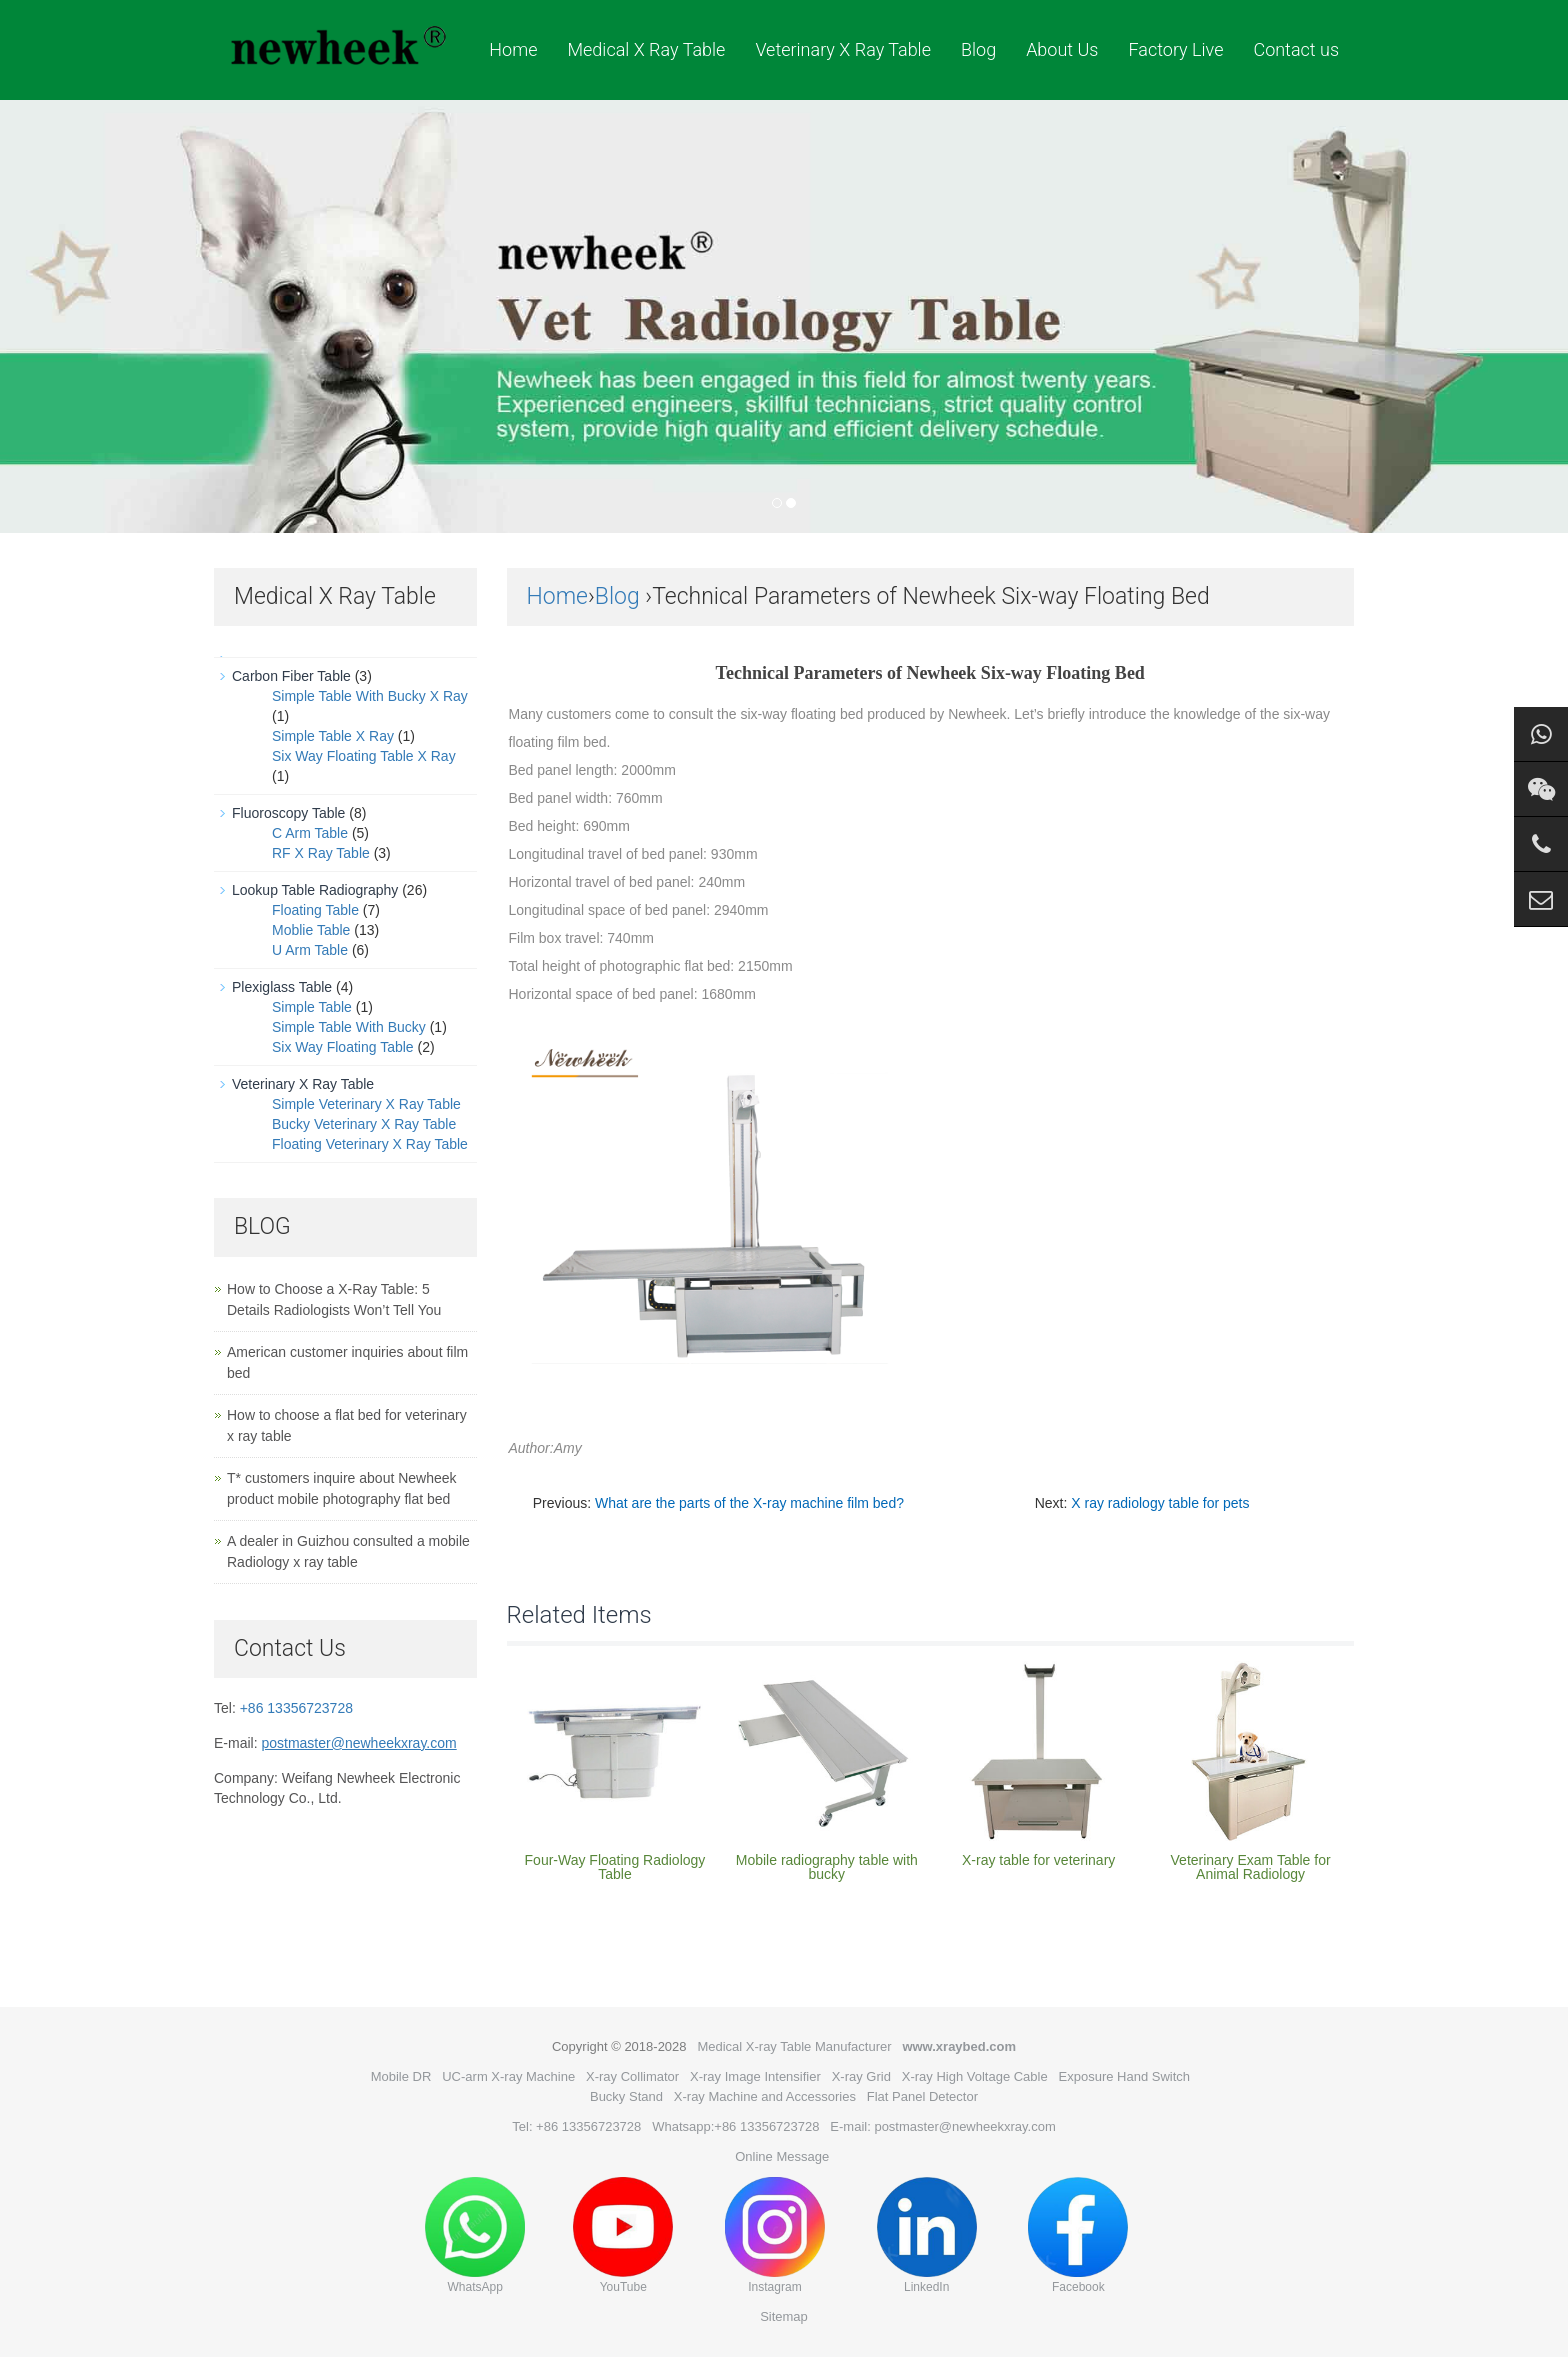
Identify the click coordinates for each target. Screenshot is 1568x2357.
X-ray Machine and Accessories (765, 2096)
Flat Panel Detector (922, 2096)
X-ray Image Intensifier (755, 2076)
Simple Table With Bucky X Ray (370, 696)
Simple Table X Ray (333, 736)
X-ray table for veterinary (1038, 1860)
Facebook (1078, 2235)
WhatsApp (475, 2235)
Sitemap (784, 2316)
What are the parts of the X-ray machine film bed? (749, 1503)
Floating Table (315, 910)
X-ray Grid (861, 2076)
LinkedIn (927, 2235)
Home (513, 49)
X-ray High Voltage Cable (975, 2076)
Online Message (782, 2156)
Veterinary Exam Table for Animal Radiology (1251, 1867)
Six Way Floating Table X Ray (364, 756)
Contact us (1296, 49)
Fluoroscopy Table (288, 813)
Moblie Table (311, 930)
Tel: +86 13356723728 (576, 2126)
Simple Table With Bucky (349, 1027)
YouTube (623, 2235)
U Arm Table (310, 950)
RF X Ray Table (321, 853)
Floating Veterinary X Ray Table (370, 1144)
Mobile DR (401, 2076)
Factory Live (1175, 49)
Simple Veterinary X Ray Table (366, 1104)
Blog (978, 49)
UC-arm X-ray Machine (508, 2076)
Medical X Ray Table (646, 49)
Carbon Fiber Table (291, 676)
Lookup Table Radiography (315, 890)
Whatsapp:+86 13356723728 (735, 2126)
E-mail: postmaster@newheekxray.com (942, 2126)
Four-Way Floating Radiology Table (615, 1867)
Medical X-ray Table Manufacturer (794, 2046)
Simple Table (312, 1007)
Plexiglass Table (282, 987)
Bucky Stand (626, 2096)
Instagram (775, 2235)
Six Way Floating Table (343, 1047)
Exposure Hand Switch (1125, 2076)
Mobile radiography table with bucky (827, 1867)
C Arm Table (310, 833)
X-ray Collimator (632, 2076)
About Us (1062, 49)
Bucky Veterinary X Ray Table (364, 1124)
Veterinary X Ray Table (843, 49)
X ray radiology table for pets (1160, 1503)
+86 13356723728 (296, 1708)
